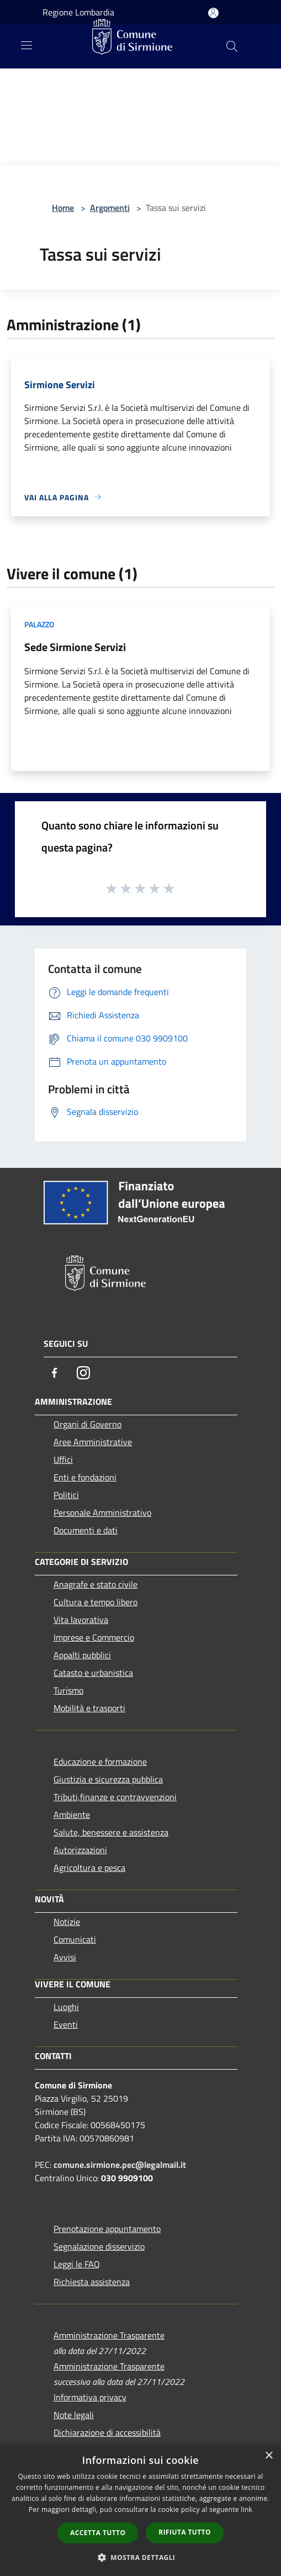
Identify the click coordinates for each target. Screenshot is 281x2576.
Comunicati (75, 1939)
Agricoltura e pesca (89, 1867)
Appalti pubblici (82, 1655)
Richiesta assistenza (92, 2281)
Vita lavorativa (81, 1619)
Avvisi (65, 1957)
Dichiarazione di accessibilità (107, 2432)
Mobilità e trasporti (89, 1708)
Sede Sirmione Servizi (75, 646)
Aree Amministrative (93, 1441)
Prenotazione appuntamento (107, 2228)
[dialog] (140, 2510)
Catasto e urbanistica (93, 1672)
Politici (66, 1494)
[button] (141, 2557)
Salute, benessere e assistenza (111, 1832)
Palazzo (39, 624)
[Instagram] (83, 1373)
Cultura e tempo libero (95, 1602)
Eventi (66, 2024)
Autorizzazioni (80, 1849)
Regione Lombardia (78, 12)
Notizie (67, 1921)
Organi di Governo (87, 1424)
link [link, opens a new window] (246, 2509)
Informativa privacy (90, 2397)
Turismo (68, 1690)
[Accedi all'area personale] (213, 13)
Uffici (63, 1459)
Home (63, 207)
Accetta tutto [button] (97, 2532)
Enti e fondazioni (85, 1477)
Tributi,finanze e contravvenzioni (115, 1796)
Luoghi (66, 2006)
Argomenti (110, 207)
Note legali (74, 2414)
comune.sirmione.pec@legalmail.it (120, 2164)
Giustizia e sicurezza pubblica (108, 1779)
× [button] (268, 2456)
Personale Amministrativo (102, 1512)
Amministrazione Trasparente (109, 2335)
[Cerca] (231, 46)
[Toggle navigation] (26, 45)
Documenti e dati (86, 1530)
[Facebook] (55, 1373)
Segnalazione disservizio (99, 2246)
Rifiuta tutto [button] (184, 2532)
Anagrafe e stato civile (95, 1584)
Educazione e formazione (100, 1761)
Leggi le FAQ (77, 2264)
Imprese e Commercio (94, 1637)
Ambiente (72, 1814)
